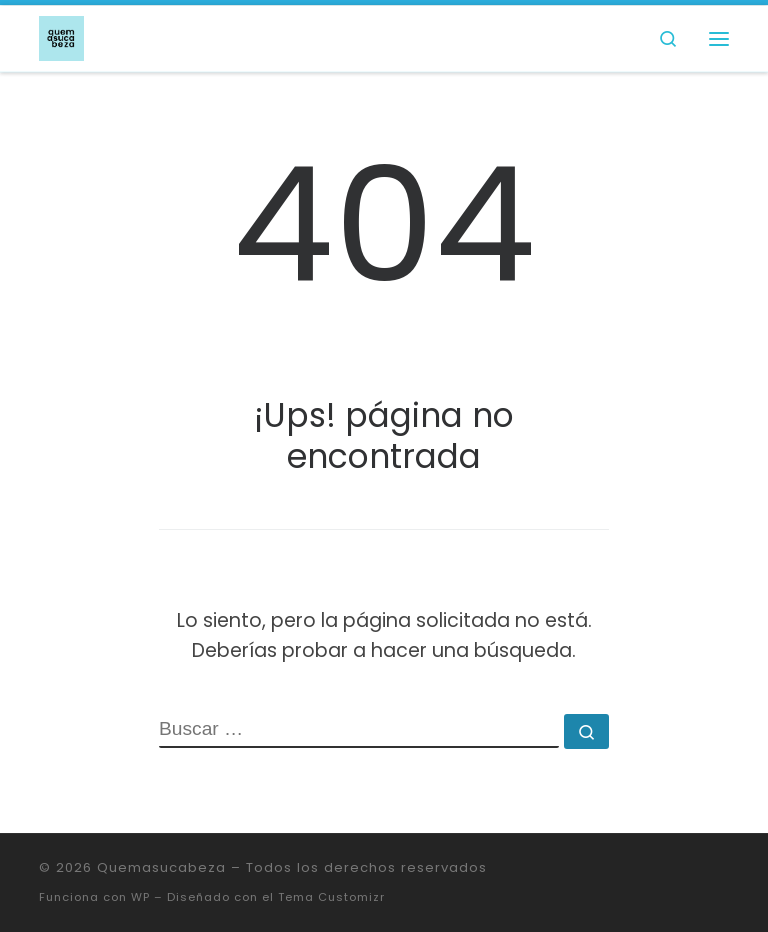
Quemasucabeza (161, 867)
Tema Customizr (331, 897)
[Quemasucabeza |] (61, 36)
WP (140, 897)
